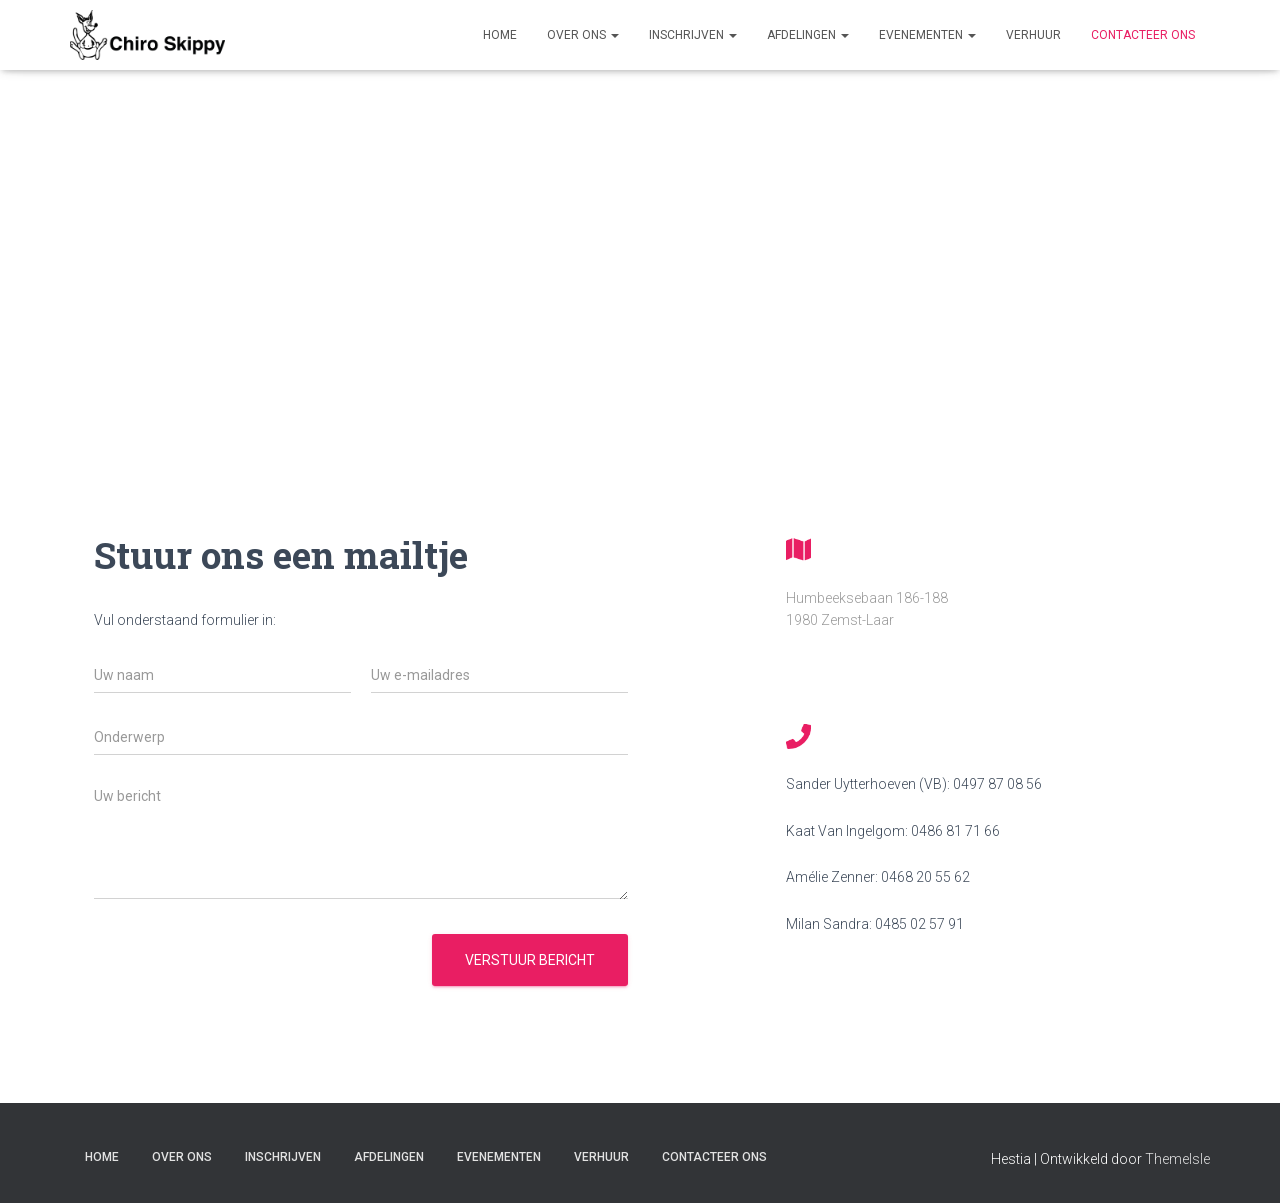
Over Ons (583, 35)
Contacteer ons (1143, 35)
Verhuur (1033, 35)
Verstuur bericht (530, 960)
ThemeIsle (1177, 1159)
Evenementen (927, 35)
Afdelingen (808, 35)
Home (500, 35)
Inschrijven (693, 35)
